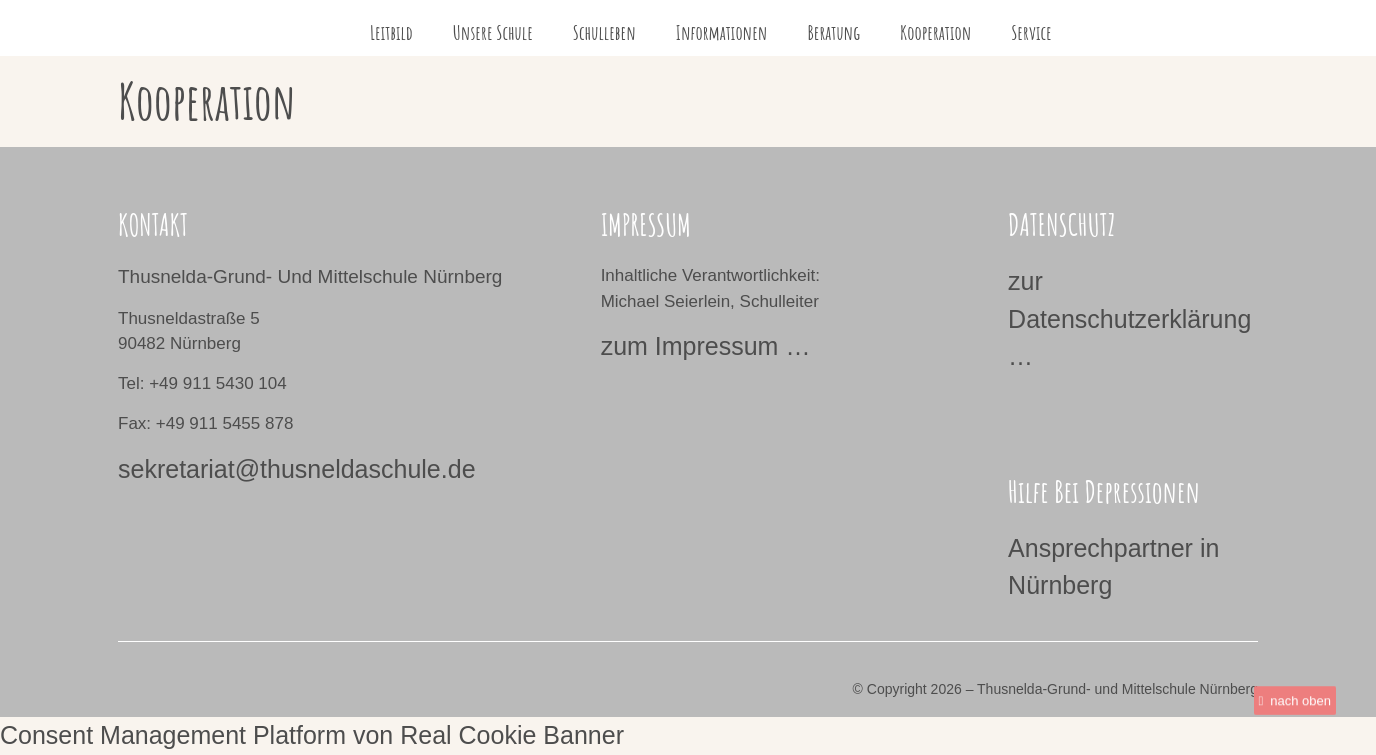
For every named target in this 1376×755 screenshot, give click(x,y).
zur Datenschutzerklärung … (1129, 318)
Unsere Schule (493, 32)
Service (1031, 32)
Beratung (833, 32)
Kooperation (935, 32)
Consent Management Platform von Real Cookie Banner (312, 735)
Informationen (722, 32)
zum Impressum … (706, 346)
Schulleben (604, 32)
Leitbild (391, 32)
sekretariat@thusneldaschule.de (297, 469)
